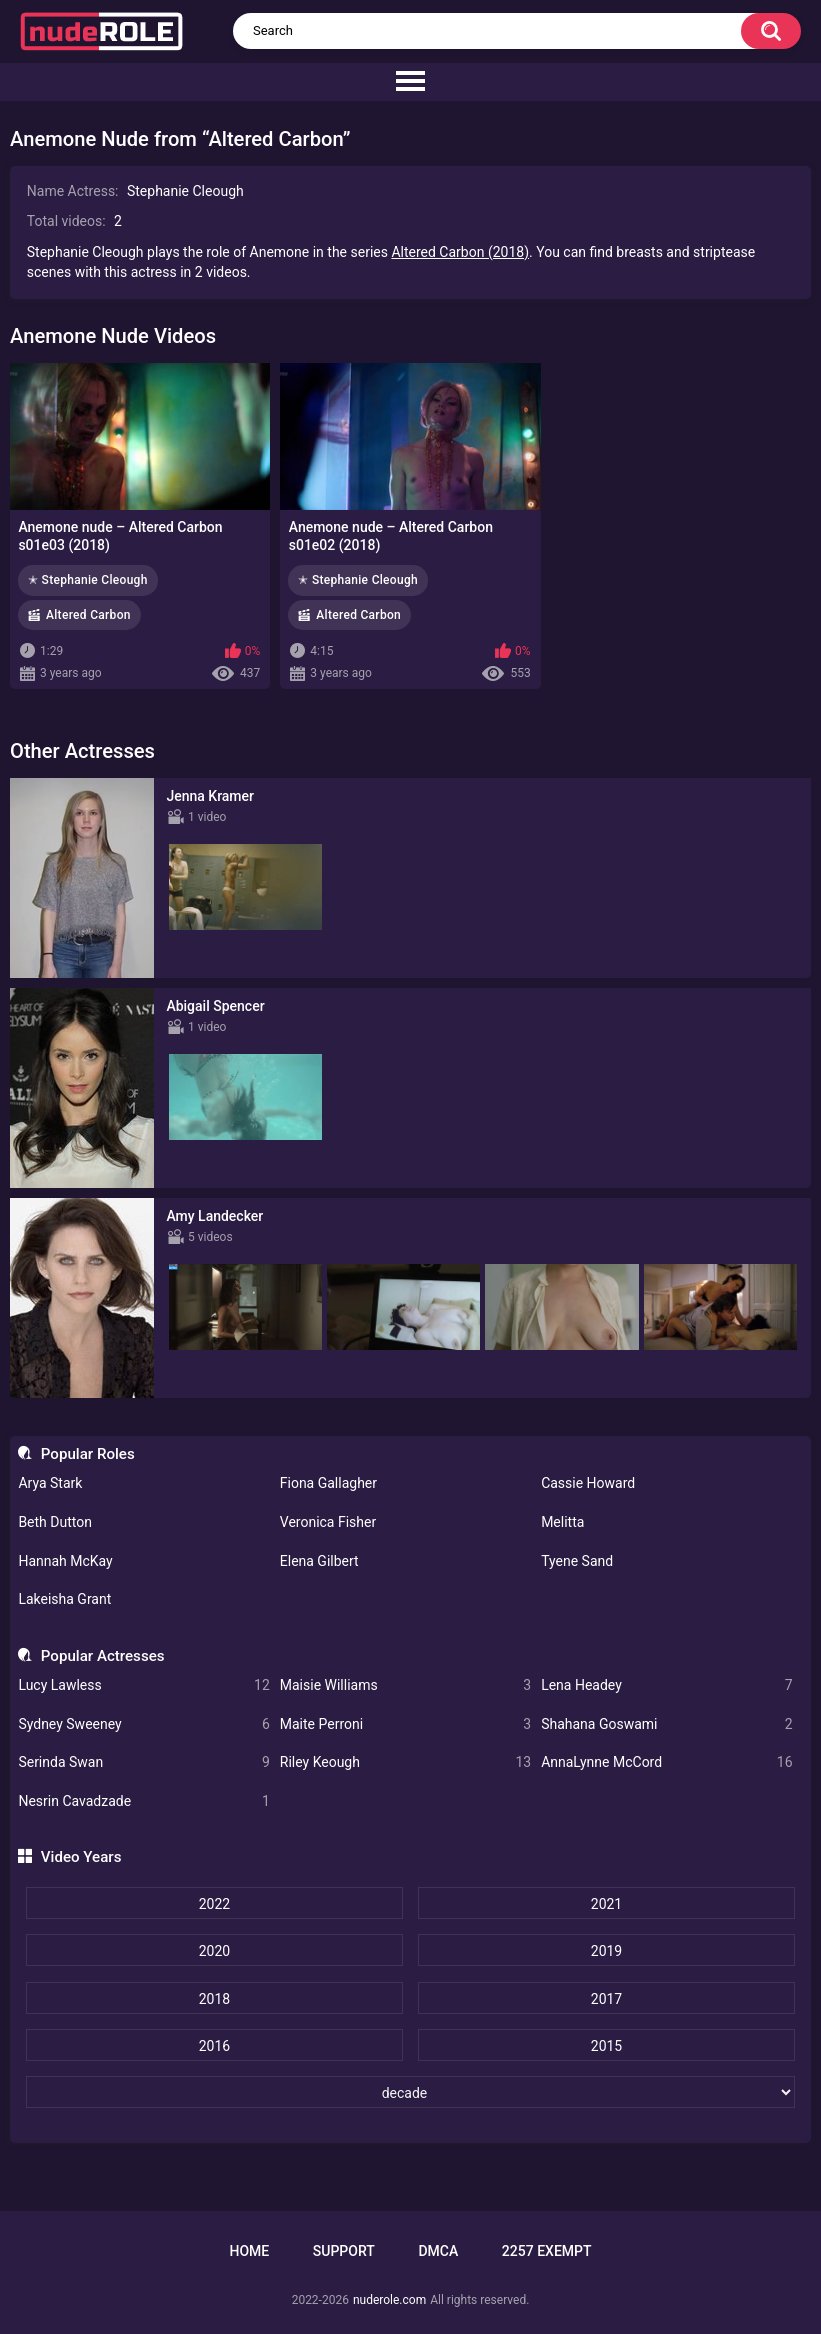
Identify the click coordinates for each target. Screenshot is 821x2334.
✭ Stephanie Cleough (88, 580)
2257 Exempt (547, 2251)
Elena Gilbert (319, 1561)
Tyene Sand (577, 1561)
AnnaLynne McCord (666, 1762)
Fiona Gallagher (328, 1483)
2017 (606, 1999)
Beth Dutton (55, 1522)
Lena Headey (666, 1685)
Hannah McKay (65, 1561)
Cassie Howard (588, 1483)
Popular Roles (88, 1454)
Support (344, 2251)
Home (249, 2251)
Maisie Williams (405, 1685)
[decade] (410, 2092)
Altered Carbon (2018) (460, 252)
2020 (214, 1951)
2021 (606, 1904)
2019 (606, 1951)
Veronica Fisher (328, 1522)
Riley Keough (405, 1762)
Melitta (562, 1522)
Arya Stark (50, 1483)
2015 (606, 2046)
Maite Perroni (405, 1724)
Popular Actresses (103, 1656)
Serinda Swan (143, 1762)
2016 (214, 2046)
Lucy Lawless (143, 1685)
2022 (214, 1904)
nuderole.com (389, 2300)
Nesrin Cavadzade (143, 1801)
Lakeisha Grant (64, 1599)
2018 (214, 1999)
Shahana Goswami (666, 1724)
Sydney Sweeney (143, 1724)
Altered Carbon (88, 615)
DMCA (438, 2251)
